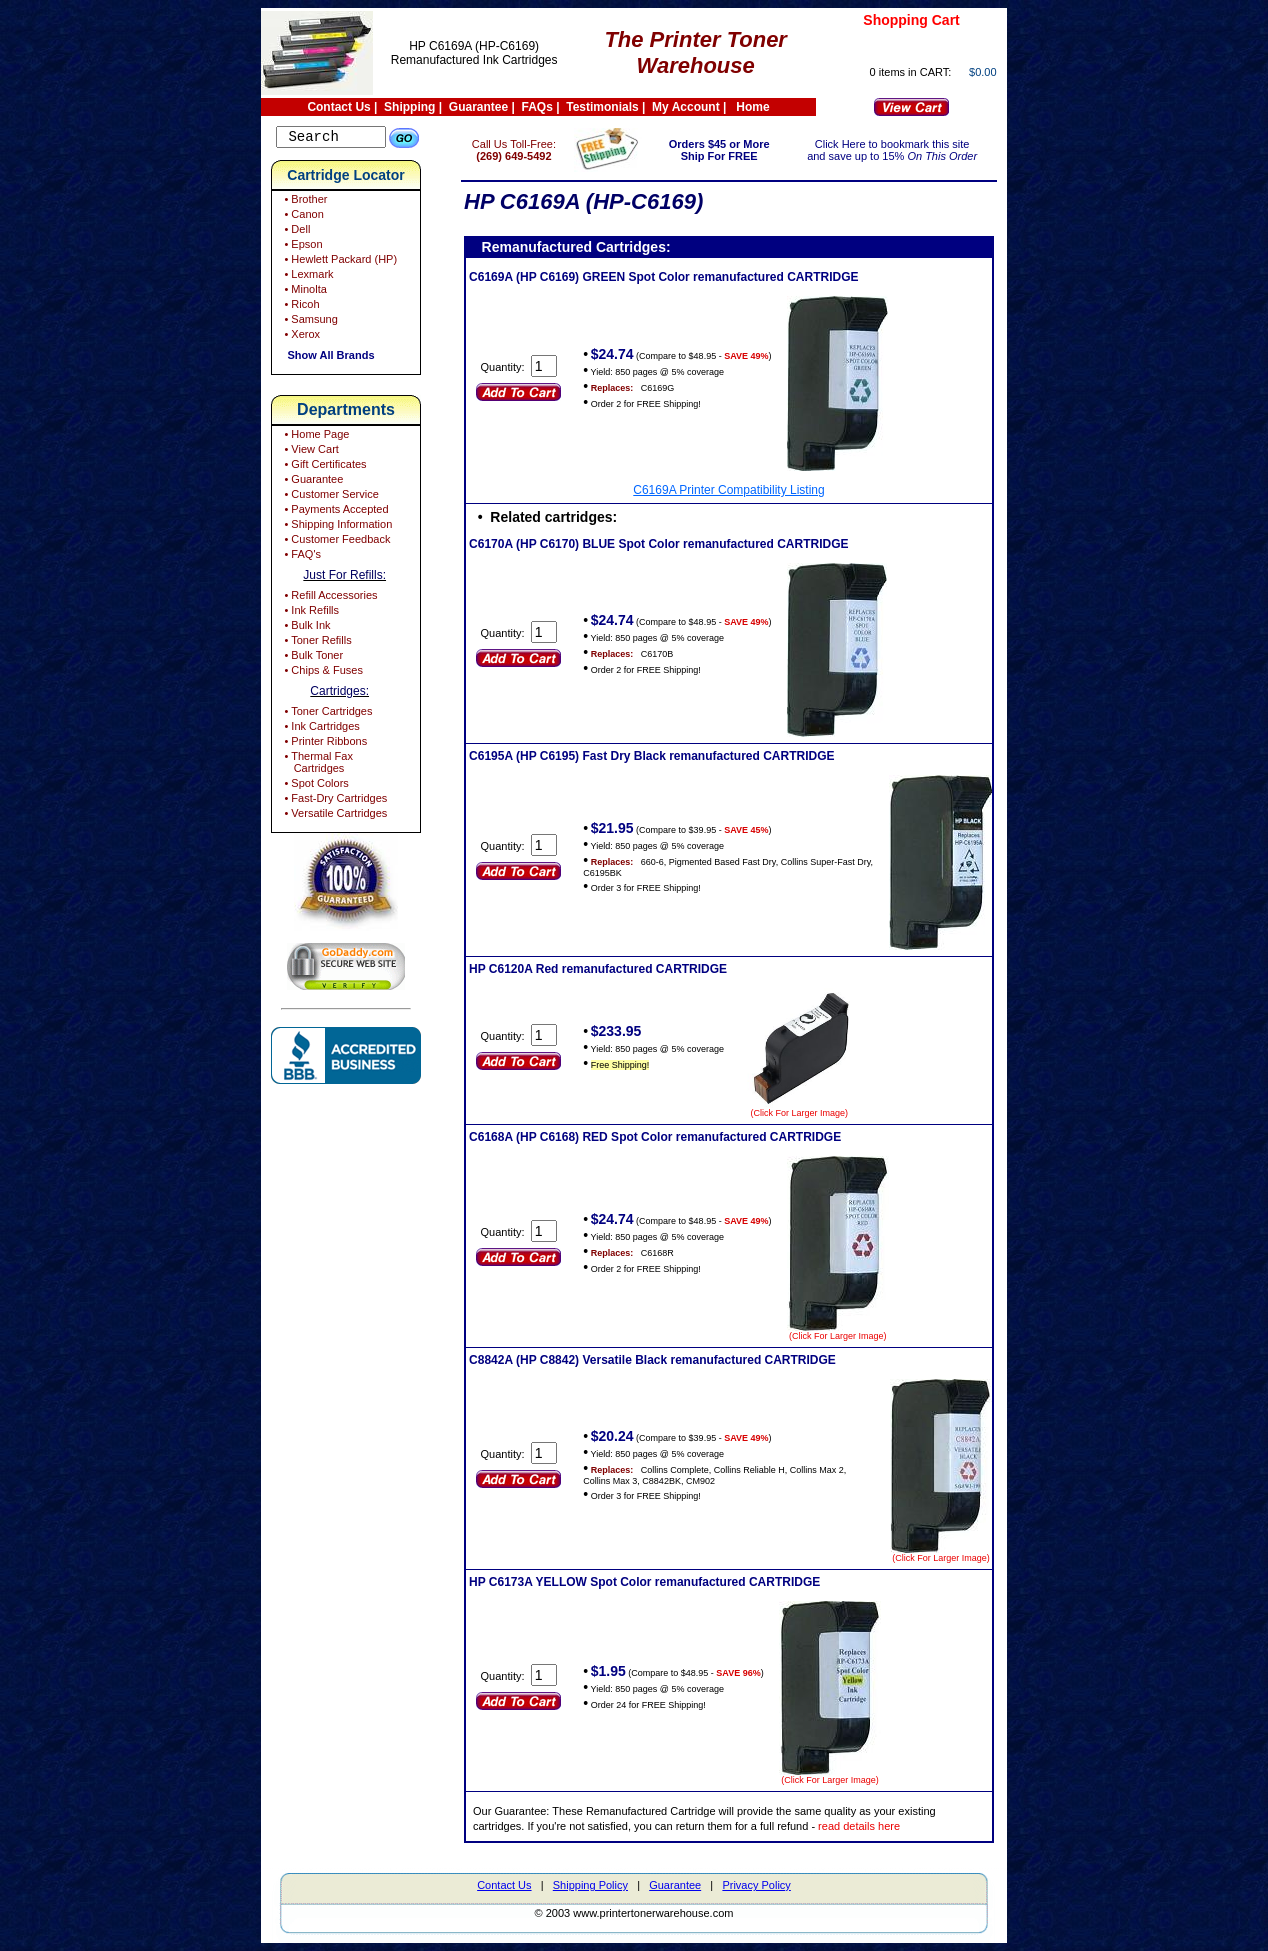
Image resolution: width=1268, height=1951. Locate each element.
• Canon (302, 217)
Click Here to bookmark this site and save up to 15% (898, 150)
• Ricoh (300, 307)
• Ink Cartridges (320, 729)
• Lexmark (307, 277)
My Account (686, 107)
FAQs (537, 107)
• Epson (301, 247)
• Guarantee (312, 482)
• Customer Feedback (335, 542)
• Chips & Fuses (322, 673)
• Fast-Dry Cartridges (334, 801)
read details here (887, 1826)
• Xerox (300, 337)
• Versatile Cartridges (334, 816)
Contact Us (338, 107)
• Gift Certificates (323, 467)
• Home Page (315, 437)
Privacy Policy (756, 1885)
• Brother (304, 202)
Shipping (409, 107)
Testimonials (602, 107)
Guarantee (478, 107)
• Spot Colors (314, 786)
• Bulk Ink (305, 628)
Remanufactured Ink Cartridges (474, 60)
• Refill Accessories (329, 598)
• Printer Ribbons (324, 744)
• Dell (295, 232)
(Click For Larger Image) (828, 1113)
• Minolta (303, 292)
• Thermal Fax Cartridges (317, 765)
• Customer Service (329, 497)
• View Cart (309, 452)
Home (752, 107)
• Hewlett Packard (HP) (339, 262)
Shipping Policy (590, 1885)
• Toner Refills (316, 643)
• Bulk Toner (312, 658)
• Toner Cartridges (326, 714)
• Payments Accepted (334, 512)
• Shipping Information (336, 527)
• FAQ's (301, 557)
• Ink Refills (310, 613)
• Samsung (309, 322)
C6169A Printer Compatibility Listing (742, 490)
